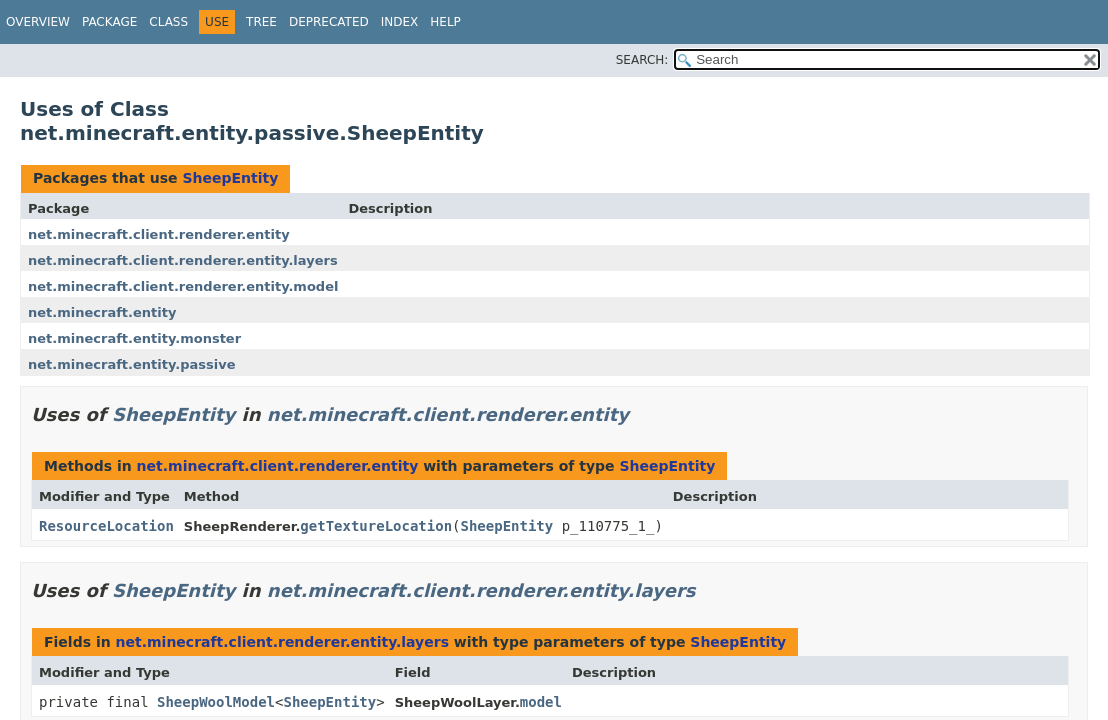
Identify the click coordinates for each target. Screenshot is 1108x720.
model (541, 702)
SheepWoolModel (216, 702)
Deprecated (329, 22)
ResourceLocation (106, 526)
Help (445, 22)
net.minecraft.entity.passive (131, 364)
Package (109, 22)
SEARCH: (642, 60)
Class (168, 22)
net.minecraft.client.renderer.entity (159, 234)
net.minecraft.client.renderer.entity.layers (183, 260)
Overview (38, 22)
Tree (261, 22)
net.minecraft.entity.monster (134, 338)
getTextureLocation (376, 526)
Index (400, 22)
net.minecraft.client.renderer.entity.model (183, 286)
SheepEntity (230, 178)
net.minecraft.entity (102, 312)
